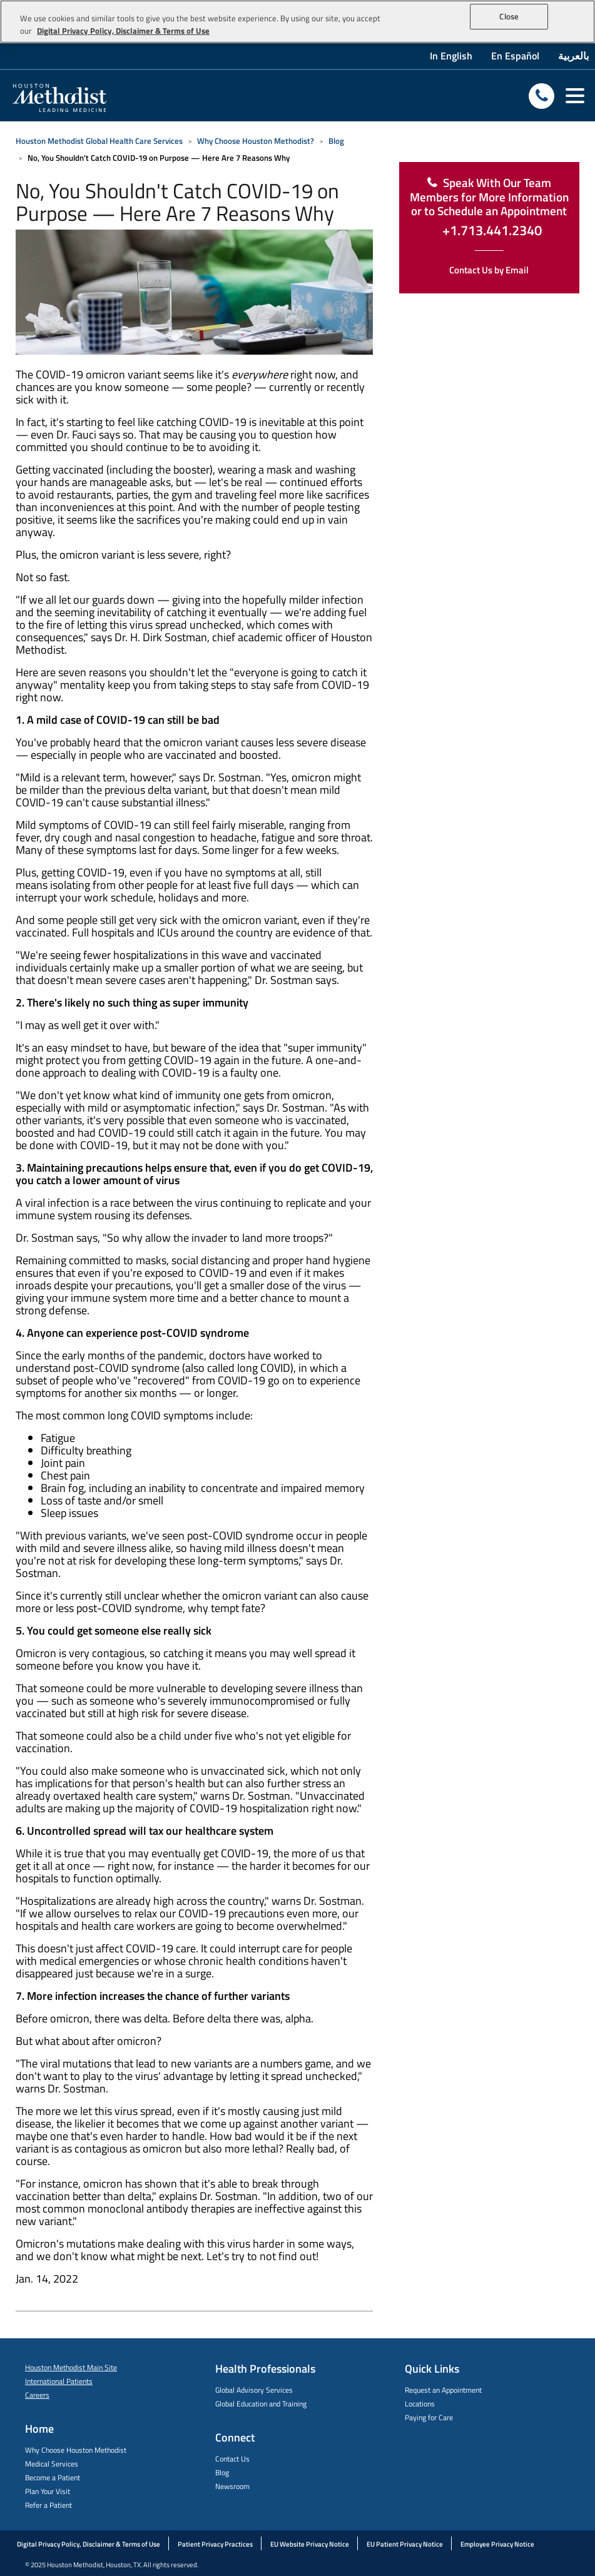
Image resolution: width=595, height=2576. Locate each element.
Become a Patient (52, 2477)
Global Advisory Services (254, 2390)
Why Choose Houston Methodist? (255, 140)
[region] (297, 21)
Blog (336, 140)
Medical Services (51, 2464)
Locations (420, 2404)
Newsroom (232, 2486)
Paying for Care (429, 2417)
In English (451, 55)
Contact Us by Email (489, 270)
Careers (37, 2395)
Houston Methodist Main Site (71, 2367)
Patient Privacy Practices (215, 2544)
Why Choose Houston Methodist (75, 2450)
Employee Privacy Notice (497, 2544)
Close (509, 16)
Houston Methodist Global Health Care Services (99, 140)
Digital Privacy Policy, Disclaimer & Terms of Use (88, 2544)
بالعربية (573, 55)
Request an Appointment (443, 2390)
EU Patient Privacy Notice (405, 2544)
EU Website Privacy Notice (309, 2544)
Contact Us (232, 2459)
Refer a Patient (48, 2505)
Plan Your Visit (47, 2491)
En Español (515, 55)
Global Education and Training (261, 2404)
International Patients (59, 2381)
